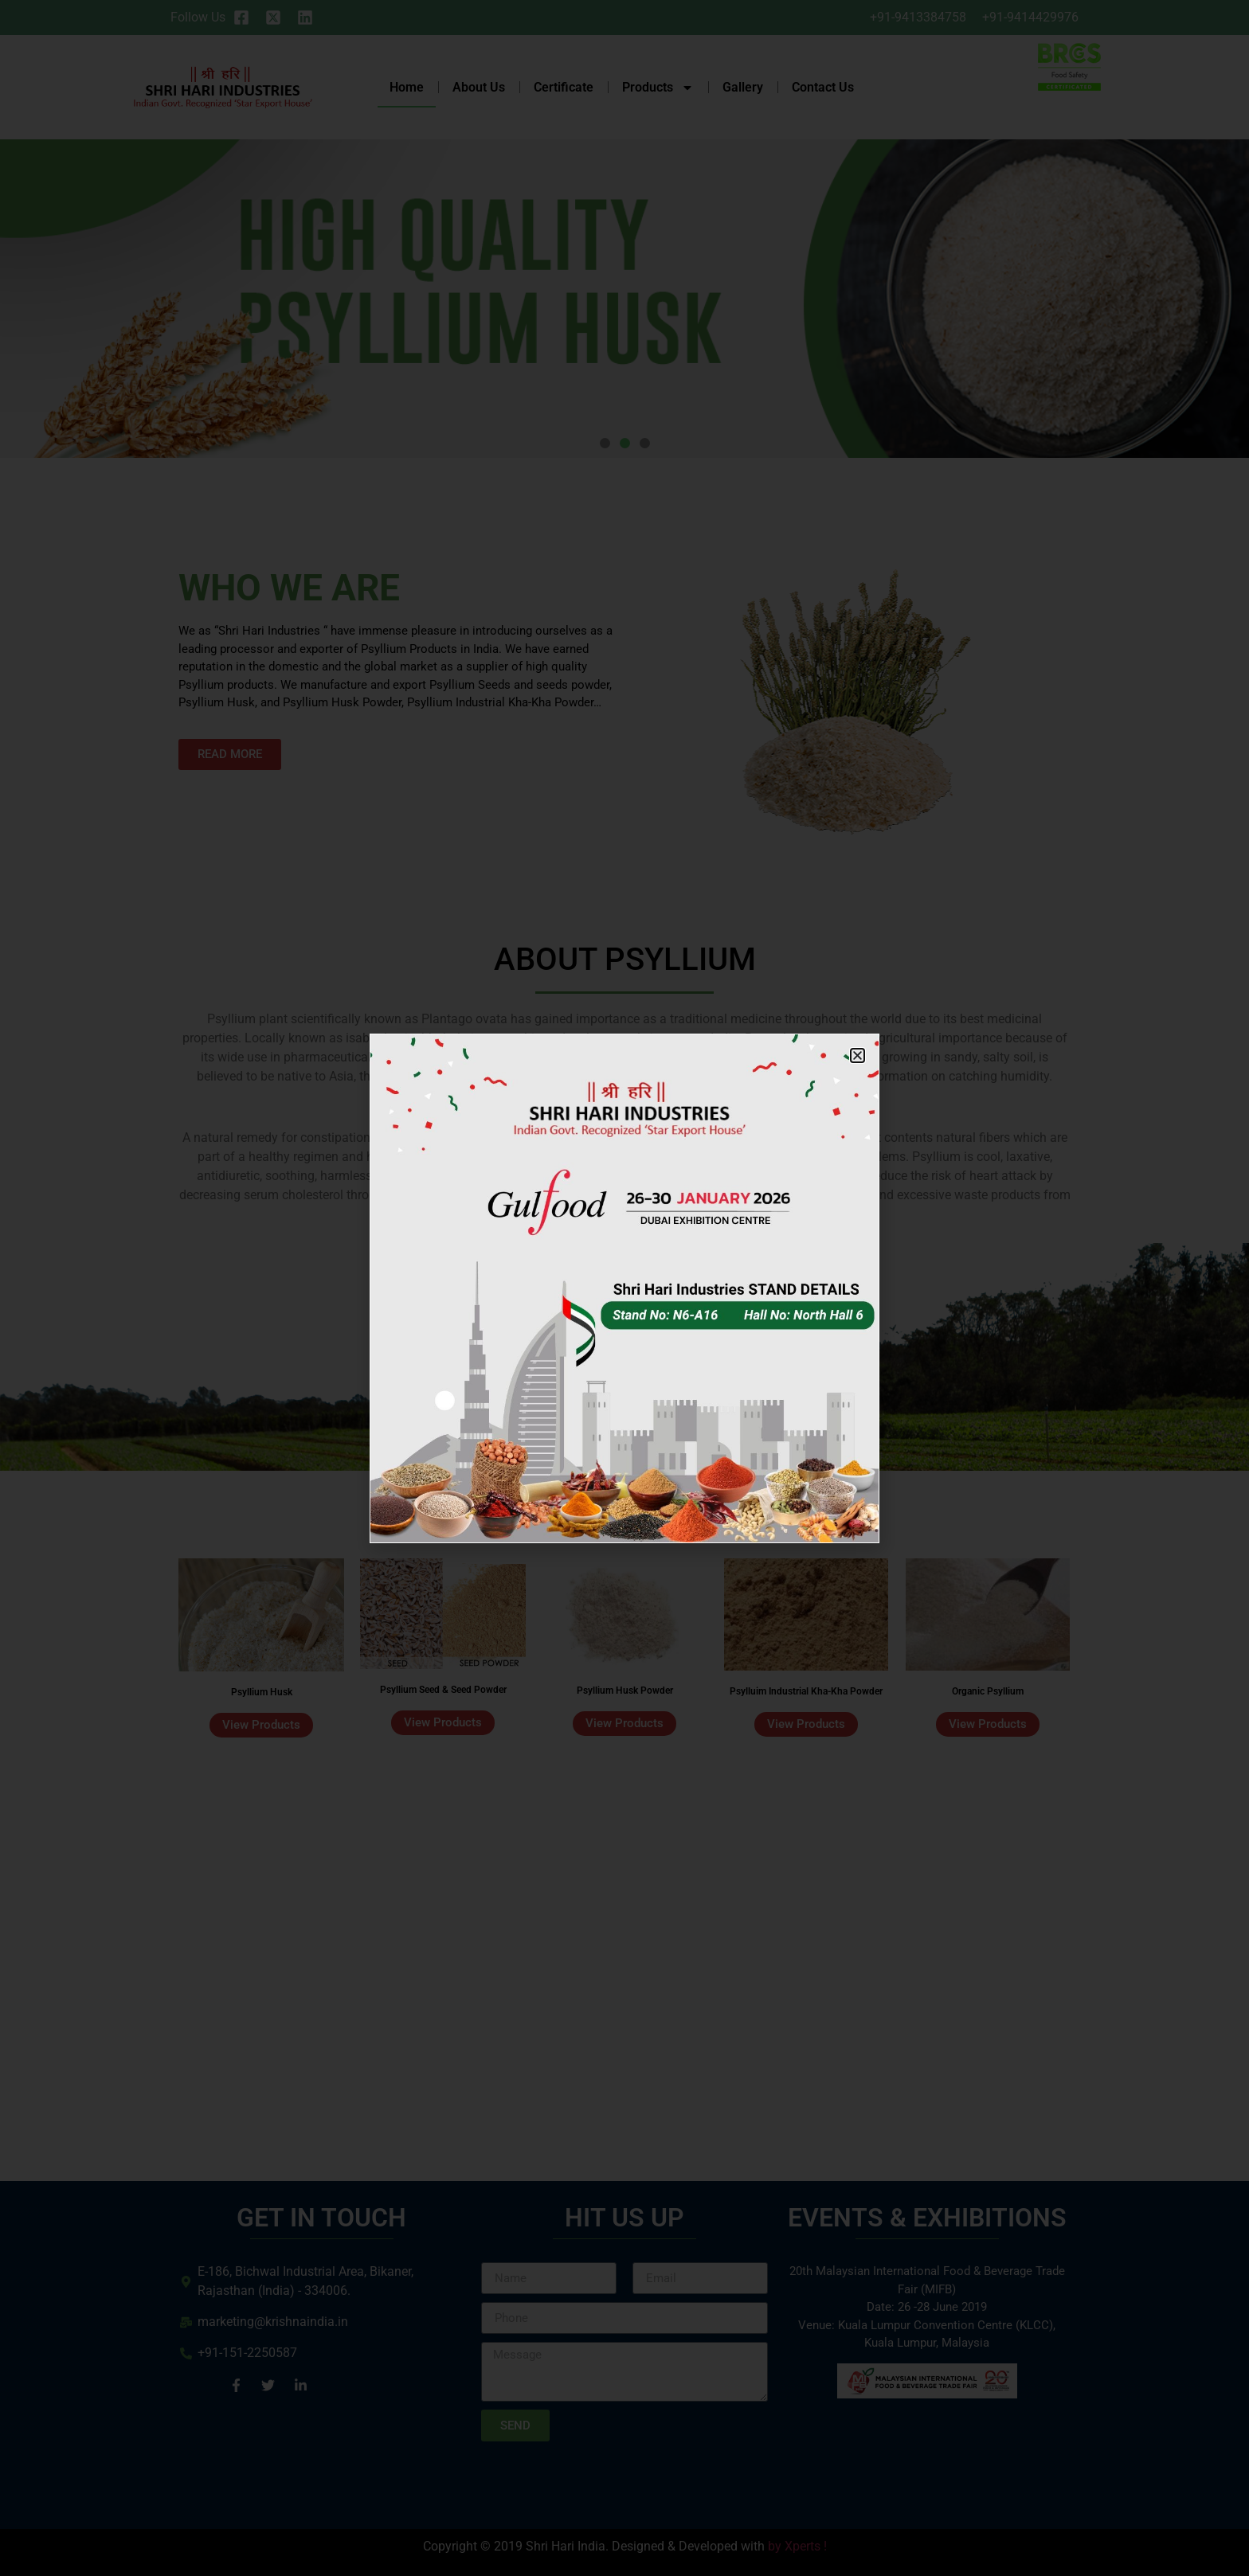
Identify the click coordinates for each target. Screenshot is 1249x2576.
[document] (624, 1288)
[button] (857, 1055)
